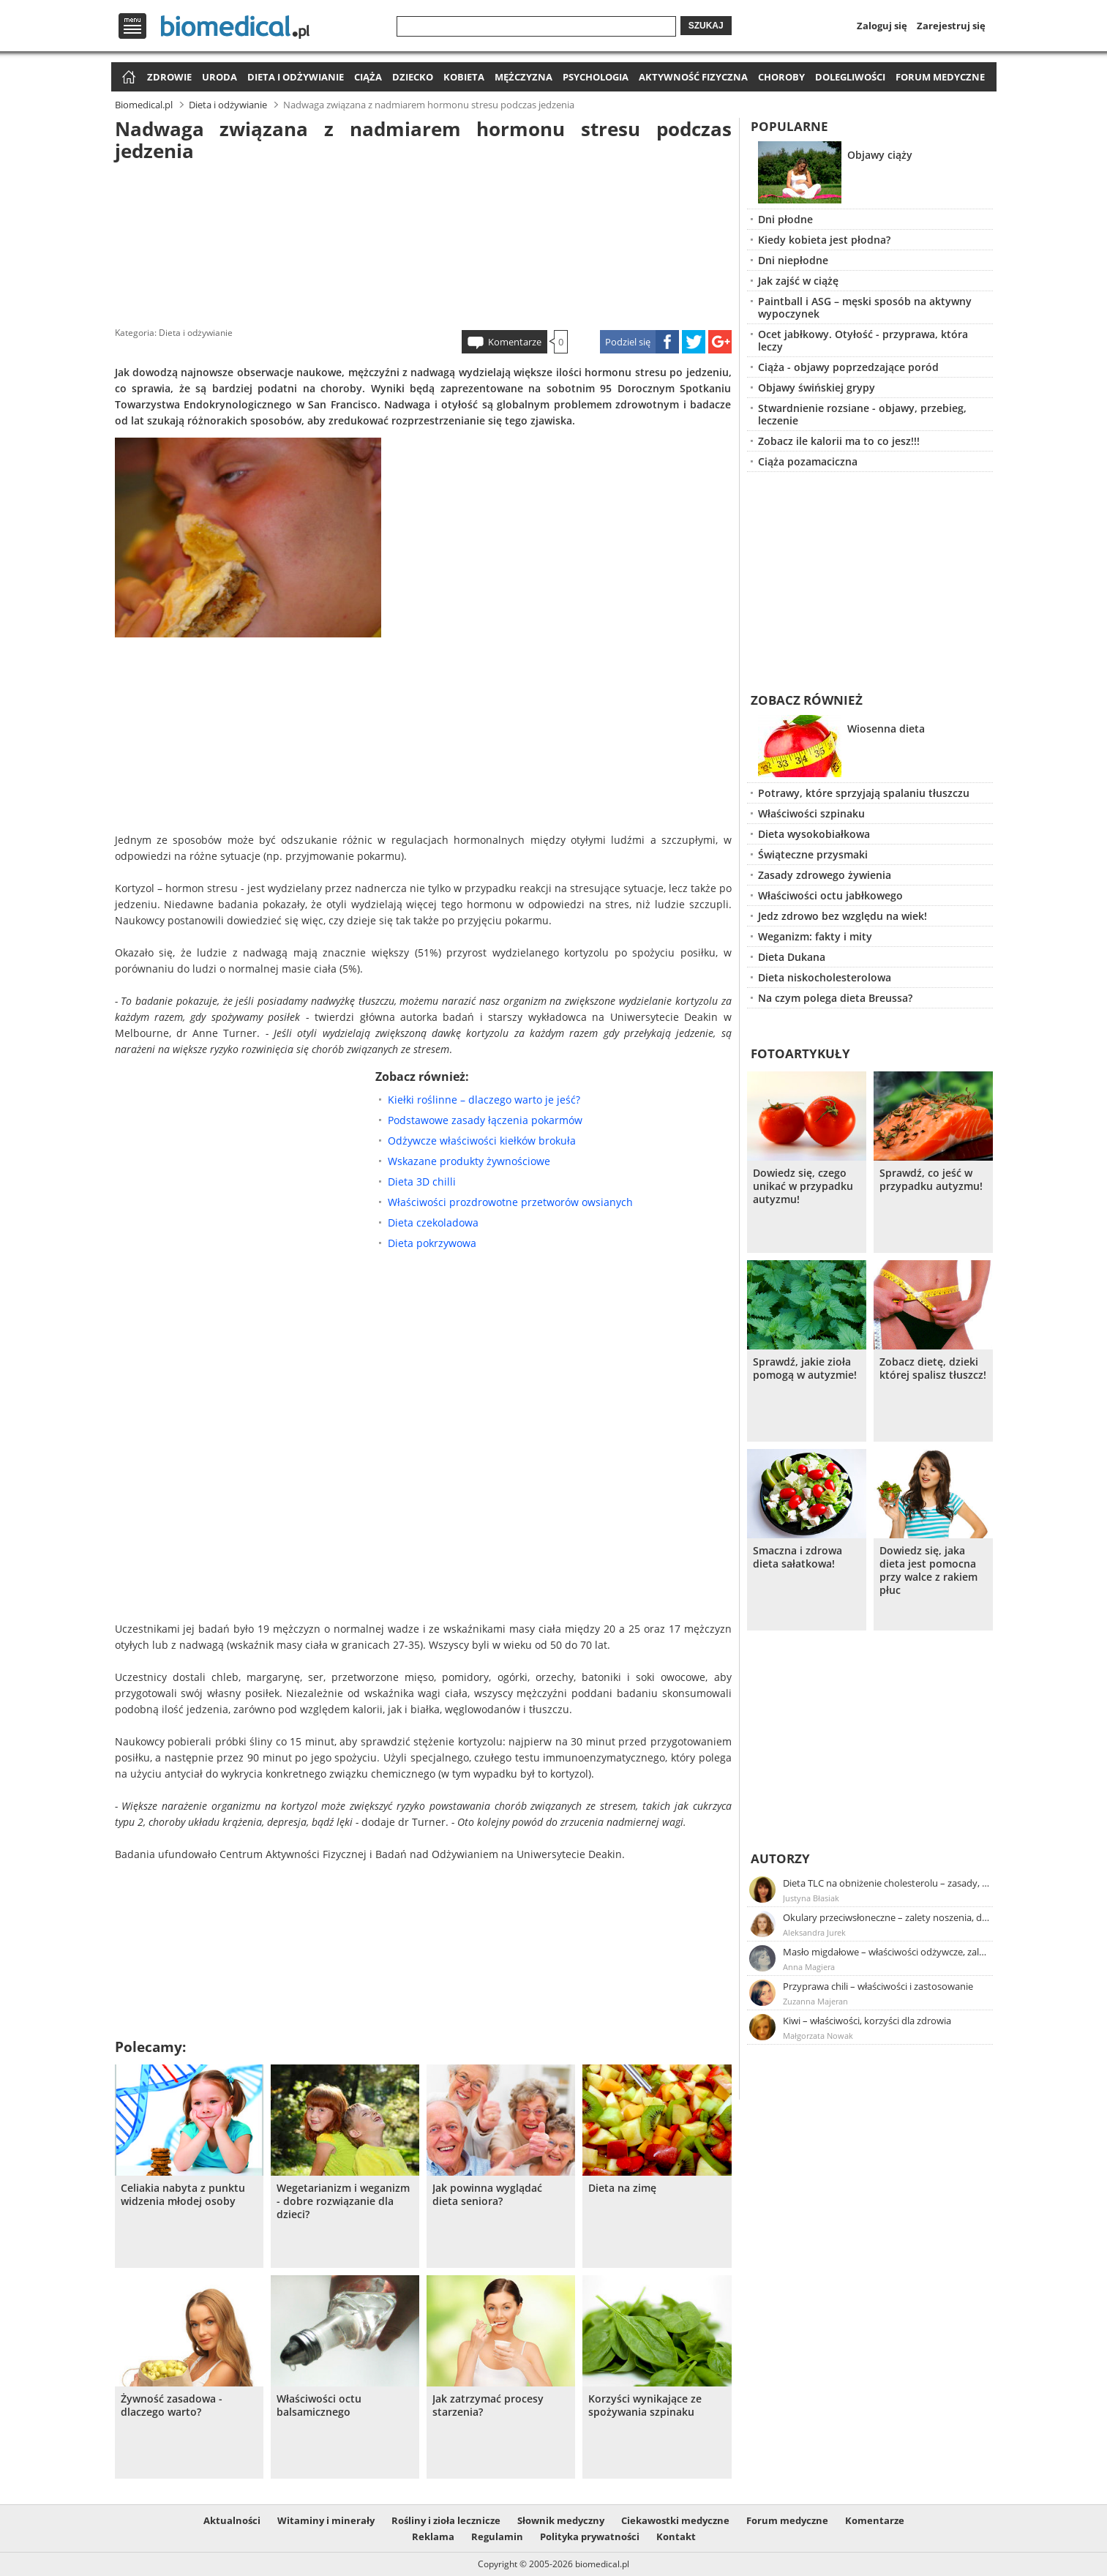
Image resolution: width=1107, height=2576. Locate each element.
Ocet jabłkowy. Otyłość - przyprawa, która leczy (863, 340)
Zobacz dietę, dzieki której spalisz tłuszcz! (932, 1368)
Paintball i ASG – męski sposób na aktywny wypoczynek (865, 307)
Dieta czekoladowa (433, 1222)
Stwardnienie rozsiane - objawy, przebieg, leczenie (862, 414)
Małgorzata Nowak (818, 2035)
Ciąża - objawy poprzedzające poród (848, 367)
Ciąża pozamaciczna (808, 461)
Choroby (781, 76)
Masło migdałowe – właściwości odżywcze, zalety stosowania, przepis (887, 1951)
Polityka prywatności (589, 2536)
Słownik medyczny (560, 2520)
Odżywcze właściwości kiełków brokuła (482, 1140)
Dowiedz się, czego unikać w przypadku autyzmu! (803, 1186)
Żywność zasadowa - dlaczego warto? (171, 2405)
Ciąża (368, 76)
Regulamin (497, 2536)
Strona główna (127, 78)
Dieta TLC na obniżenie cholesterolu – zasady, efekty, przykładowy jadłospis (887, 1883)
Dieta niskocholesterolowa (824, 977)
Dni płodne (785, 219)
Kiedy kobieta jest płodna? (824, 240)
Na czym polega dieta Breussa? (835, 998)
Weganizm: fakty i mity (815, 936)
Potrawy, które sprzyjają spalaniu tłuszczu (863, 793)
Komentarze (514, 341)
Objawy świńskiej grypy (816, 387)
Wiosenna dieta (886, 728)
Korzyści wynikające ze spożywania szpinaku (645, 2405)
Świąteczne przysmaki (813, 854)
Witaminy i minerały (326, 2520)
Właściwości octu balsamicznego (319, 2405)
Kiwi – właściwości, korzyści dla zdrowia (867, 2020)
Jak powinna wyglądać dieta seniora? (487, 2195)
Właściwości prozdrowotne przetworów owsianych (510, 1202)
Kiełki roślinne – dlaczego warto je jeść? (484, 1100)
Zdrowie (169, 76)
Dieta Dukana (791, 957)
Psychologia (595, 76)
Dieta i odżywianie (295, 76)
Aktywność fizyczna (693, 76)
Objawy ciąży (879, 155)
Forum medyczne (940, 76)
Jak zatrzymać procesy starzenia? (488, 2405)
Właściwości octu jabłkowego (830, 895)
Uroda (219, 76)
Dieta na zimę (622, 2188)
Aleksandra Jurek (814, 1932)
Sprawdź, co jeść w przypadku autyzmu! (931, 1180)
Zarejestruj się (951, 25)
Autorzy (780, 1858)
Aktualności (231, 2520)
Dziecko (412, 76)
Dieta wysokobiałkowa (814, 834)
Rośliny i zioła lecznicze (445, 2520)
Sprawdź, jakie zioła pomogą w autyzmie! (805, 1368)
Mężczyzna (523, 76)
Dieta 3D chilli (422, 1181)
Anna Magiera (809, 1966)
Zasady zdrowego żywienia (824, 875)
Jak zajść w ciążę (798, 281)
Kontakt (676, 2536)
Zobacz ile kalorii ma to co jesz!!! (839, 441)
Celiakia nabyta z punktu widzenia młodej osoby (183, 2195)
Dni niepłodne (793, 260)
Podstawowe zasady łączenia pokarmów (485, 1120)
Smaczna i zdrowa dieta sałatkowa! (797, 1557)
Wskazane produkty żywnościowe (469, 1161)
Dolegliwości (850, 76)
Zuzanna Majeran (815, 2001)
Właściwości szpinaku (811, 813)
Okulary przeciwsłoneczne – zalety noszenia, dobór (887, 1917)
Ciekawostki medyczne (675, 2520)
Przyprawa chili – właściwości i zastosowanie (878, 1986)
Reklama (433, 2536)
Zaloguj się (882, 25)
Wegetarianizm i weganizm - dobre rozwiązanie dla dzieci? (343, 2201)
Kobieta (463, 76)
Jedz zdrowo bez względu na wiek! (842, 916)
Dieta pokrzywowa (432, 1243)
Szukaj (706, 25)
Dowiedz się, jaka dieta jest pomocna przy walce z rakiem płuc (928, 1570)
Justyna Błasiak (811, 1897)
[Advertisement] (423, 241)
